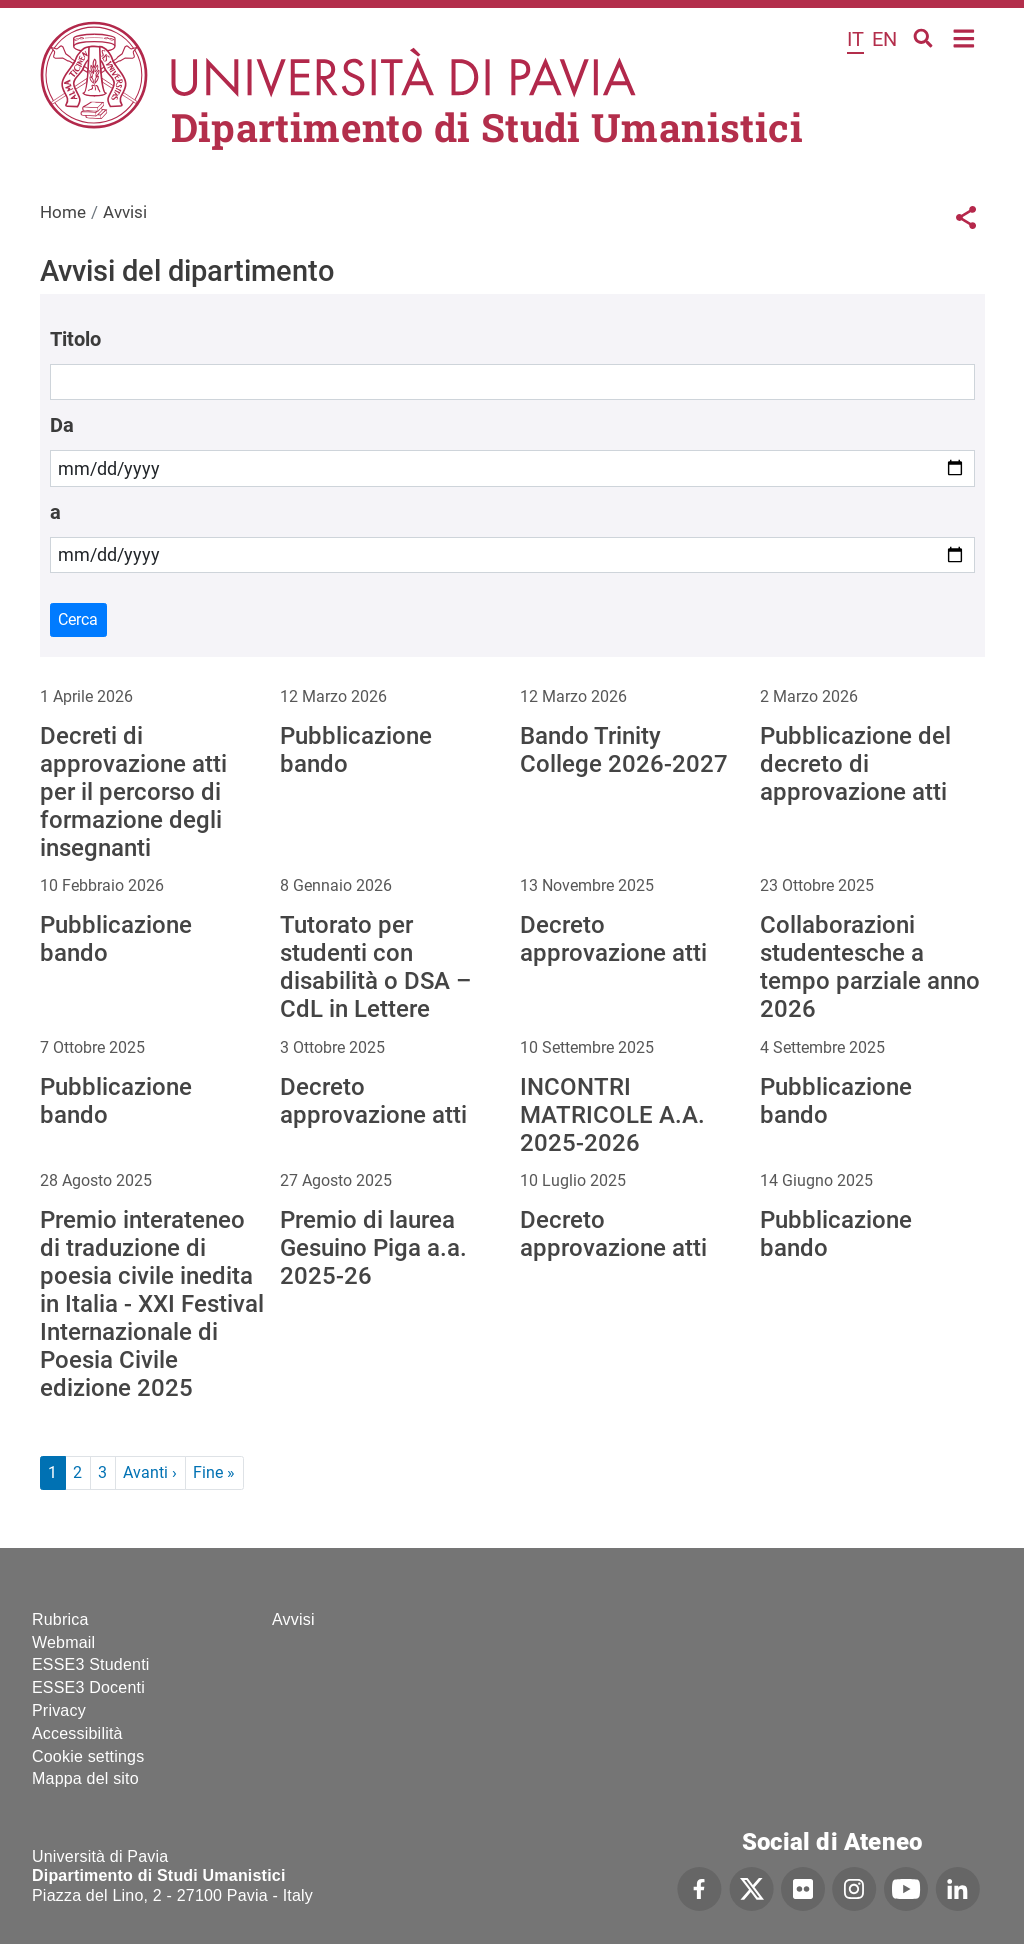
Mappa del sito (85, 1778)
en (884, 39)
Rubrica (60, 1619)
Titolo (75, 339)
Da (62, 425)
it (855, 39)
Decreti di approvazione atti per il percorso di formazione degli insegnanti (133, 792)
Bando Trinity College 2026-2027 (624, 750)
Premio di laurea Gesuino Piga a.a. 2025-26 (373, 1248)
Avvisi (293, 1619)
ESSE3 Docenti (88, 1687)
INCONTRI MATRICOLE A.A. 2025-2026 (612, 1115)
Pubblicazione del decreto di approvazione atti (855, 764)
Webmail (63, 1642)
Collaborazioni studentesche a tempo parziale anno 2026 (870, 967)
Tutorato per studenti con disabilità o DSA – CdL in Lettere (375, 967)
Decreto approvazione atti (613, 939)
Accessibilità (77, 1733)
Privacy (59, 1710)
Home (964, 36)
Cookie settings (88, 1756)
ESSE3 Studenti (91, 1664)
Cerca (78, 619)
